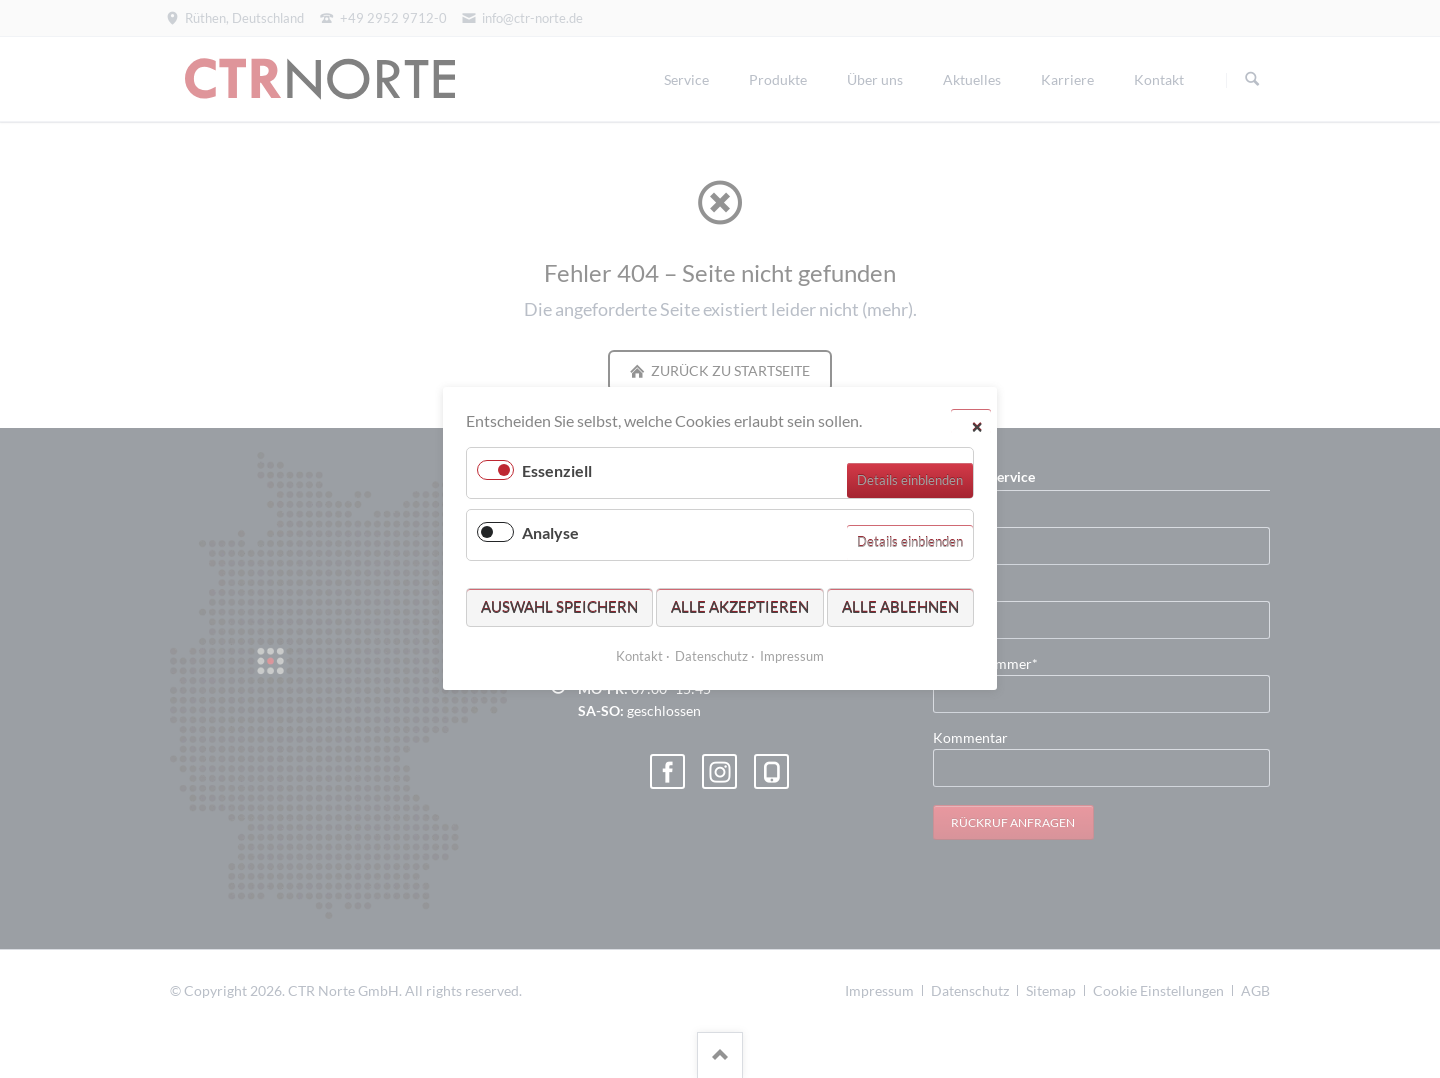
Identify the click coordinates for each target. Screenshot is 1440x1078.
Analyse (550, 533)
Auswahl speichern (559, 607)
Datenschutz (711, 657)
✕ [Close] (977, 426)
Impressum (792, 657)
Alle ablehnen (900, 607)
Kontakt (639, 657)
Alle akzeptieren (740, 607)
